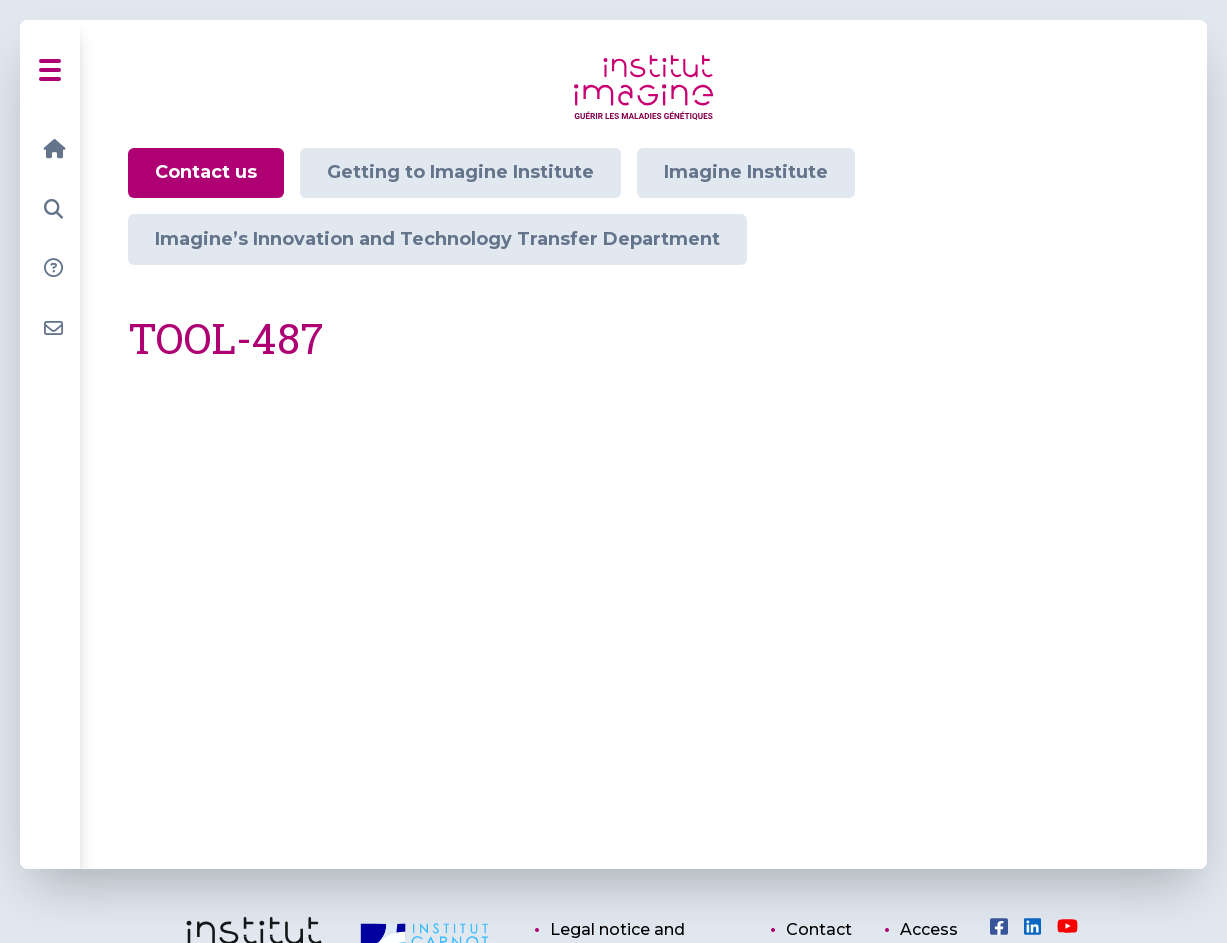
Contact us (206, 172)
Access (929, 929)
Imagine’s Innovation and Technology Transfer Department (437, 239)
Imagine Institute (746, 172)
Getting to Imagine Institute (460, 172)
